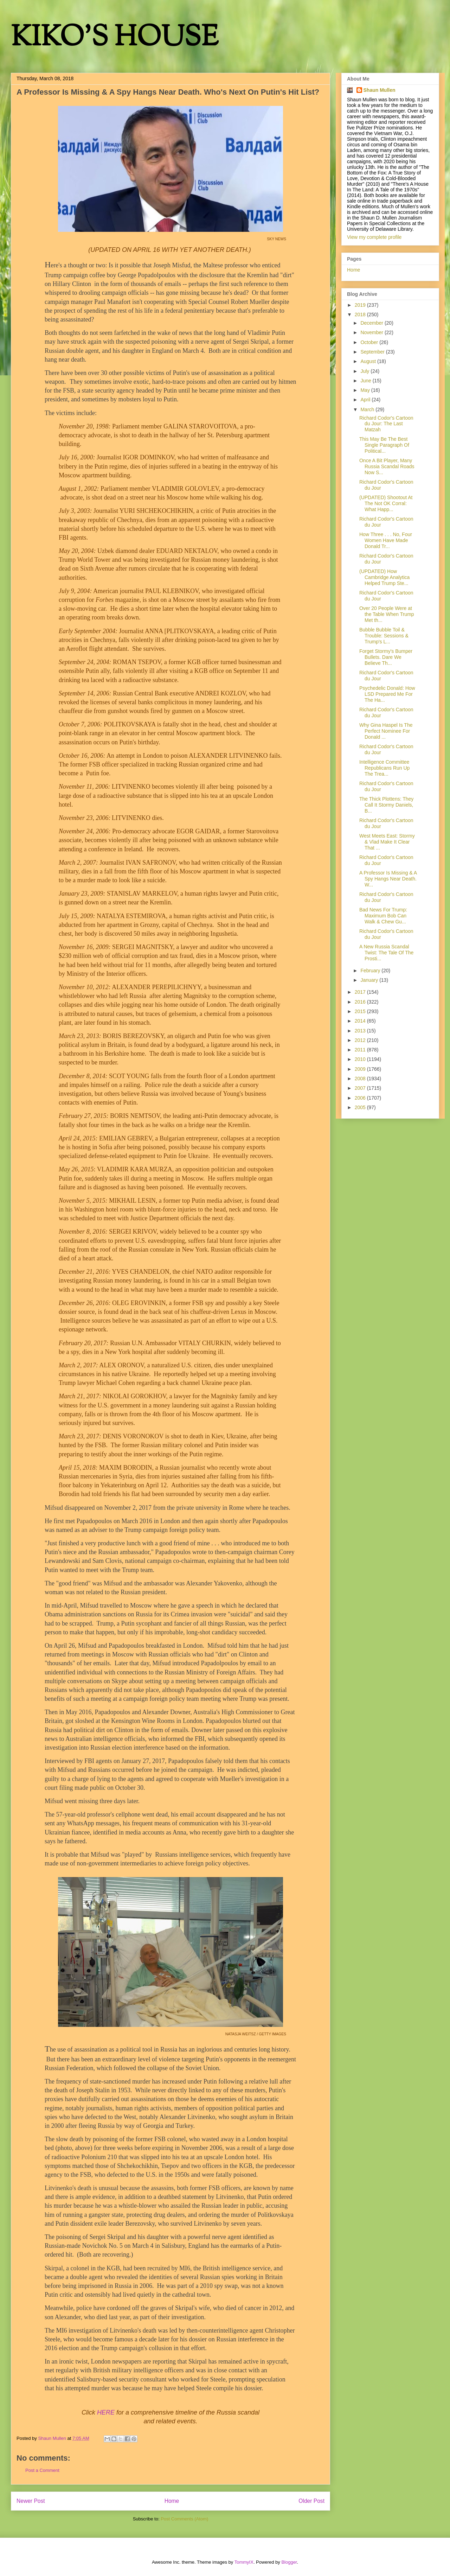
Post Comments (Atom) (184, 2518)
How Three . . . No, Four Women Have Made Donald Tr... (385, 540)
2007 (361, 1088)
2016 (361, 1002)
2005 (361, 1107)
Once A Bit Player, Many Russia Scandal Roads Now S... (386, 466)
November (372, 332)
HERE (106, 2412)
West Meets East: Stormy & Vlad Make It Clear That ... (387, 842)
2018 (361, 314)
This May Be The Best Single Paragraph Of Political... (384, 445)
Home (172, 2501)
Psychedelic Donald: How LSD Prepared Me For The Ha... (387, 694)
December (372, 323)
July (365, 371)
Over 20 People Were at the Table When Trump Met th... (386, 614)
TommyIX (243, 2562)
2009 (361, 1069)
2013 (361, 1030)
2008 (361, 1078)
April (366, 399)
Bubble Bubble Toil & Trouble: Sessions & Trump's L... (384, 635)
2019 (361, 305)
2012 (361, 1040)
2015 (361, 1011)
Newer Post (31, 2501)
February (370, 970)
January (369, 980)
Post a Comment (42, 2470)
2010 (361, 1059)
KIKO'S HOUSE (114, 38)
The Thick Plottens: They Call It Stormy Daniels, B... (386, 805)
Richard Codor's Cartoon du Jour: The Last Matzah (386, 424)
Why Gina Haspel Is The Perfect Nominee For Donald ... (385, 731)
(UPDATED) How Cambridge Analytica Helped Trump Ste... (384, 577)
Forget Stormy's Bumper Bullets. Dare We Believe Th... (385, 657)
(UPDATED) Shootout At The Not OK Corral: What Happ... (385, 503)
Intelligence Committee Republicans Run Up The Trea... (384, 768)
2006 (361, 1098)
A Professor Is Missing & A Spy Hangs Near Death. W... (388, 879)
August (368, 361)
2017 (361, 992)
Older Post (311, 2501)
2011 (361, 1049)
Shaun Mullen (380, 90)
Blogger (289, 2562)
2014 (361, 1021)
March (367, 409)
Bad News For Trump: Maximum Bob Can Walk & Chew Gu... (383, 915)
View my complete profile (374, 237)
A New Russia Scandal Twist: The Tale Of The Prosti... (386, 952)
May (365, 390)
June (366, 380)
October (369, 342)
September (373, 352)
